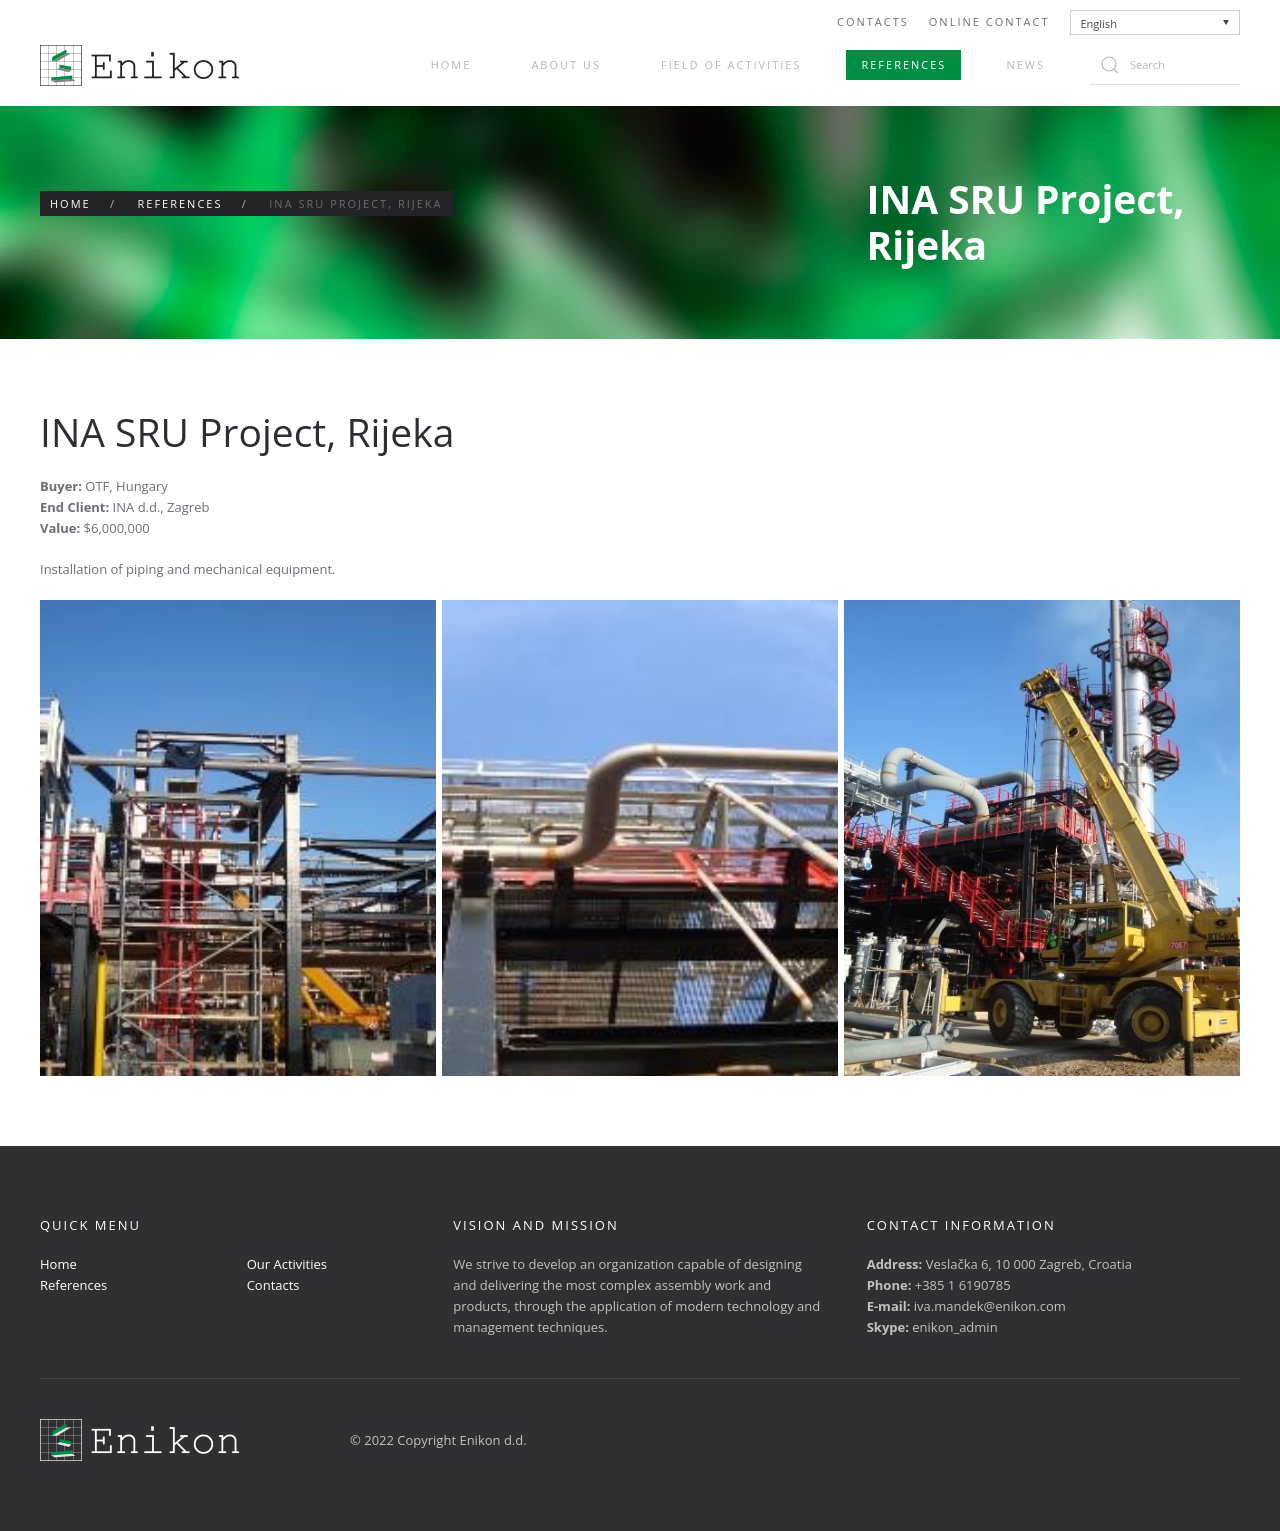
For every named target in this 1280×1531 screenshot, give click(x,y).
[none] (1155, 22)
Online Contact (989, 21)
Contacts (873, 21)
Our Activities (287, 1264)
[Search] (1165, 65)
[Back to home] (139, 65)
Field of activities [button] (731, 64)
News (1025, 64)
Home (451, 64)
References (903, 64)
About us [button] (566, 64)
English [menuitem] (1099, 23)
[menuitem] (1155, 22)
